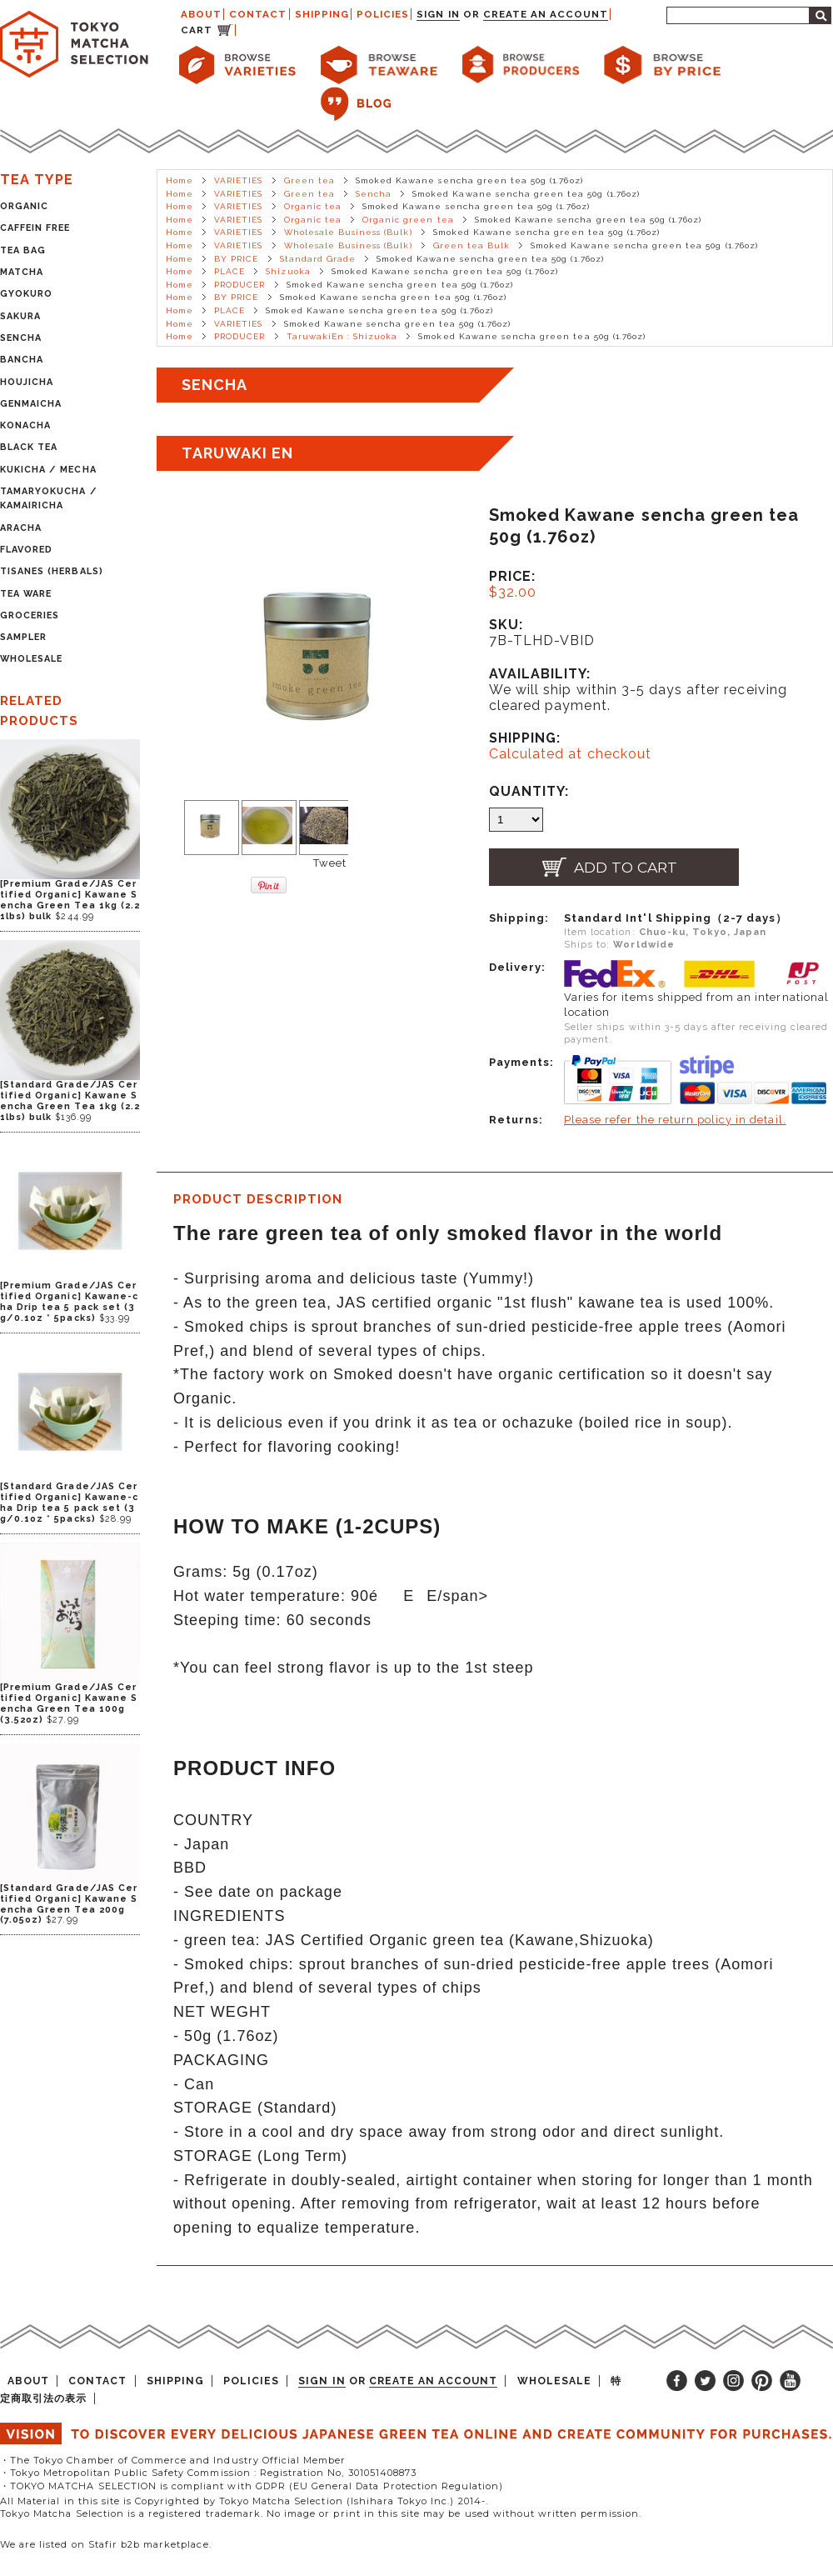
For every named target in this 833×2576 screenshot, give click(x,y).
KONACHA (25, 425)
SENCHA (21, 338)
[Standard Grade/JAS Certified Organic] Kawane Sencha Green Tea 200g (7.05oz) (68, 1904)
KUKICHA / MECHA (48, 469)
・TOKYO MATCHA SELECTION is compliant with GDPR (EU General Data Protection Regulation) (251, 2486)
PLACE (229, 271)
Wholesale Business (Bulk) (348, 232)
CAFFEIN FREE (35, 228)
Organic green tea (408, 219)
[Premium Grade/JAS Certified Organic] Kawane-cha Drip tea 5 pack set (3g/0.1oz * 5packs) (69, 1301)
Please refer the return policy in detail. (675, 1119)
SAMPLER (23, 637)
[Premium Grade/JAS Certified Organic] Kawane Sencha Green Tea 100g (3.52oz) (68, 1703)
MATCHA (21, 272)
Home (179, 180)
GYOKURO (26, 293)
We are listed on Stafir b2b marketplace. (106, 2544)
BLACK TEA (28, 447)
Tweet (330, 863)
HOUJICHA (26, 382)
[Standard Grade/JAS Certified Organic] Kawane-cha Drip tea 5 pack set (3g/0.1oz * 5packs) (69, 1502)
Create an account (546, 14)
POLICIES (383, 14)
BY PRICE (236, 258)
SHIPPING (322, 14)
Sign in (437, 14)
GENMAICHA (31, 403)
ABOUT (201, 14)
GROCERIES (29, 615)
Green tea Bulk (472, 245)
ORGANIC (24, 206)
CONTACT (258, 14)
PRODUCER (239, 284)
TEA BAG (23, 250)
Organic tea (313, 206)
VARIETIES (238, 180)
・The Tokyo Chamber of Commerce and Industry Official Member (173, 2460)
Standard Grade (318, 258)
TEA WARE (26, 593)
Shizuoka (288, 271)
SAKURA (20, 316)
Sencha (374, 193)
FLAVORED (26, 549)
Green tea (309, 180)
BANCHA (21, 359)
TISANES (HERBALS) (51, 571)
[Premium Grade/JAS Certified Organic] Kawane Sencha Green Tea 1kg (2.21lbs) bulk (70, 900)
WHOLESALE (31, 658)
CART (196, 30)
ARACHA (21, 528)
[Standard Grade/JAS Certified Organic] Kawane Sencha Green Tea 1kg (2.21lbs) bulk (70, 1101)
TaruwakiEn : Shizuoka (342, 336)
